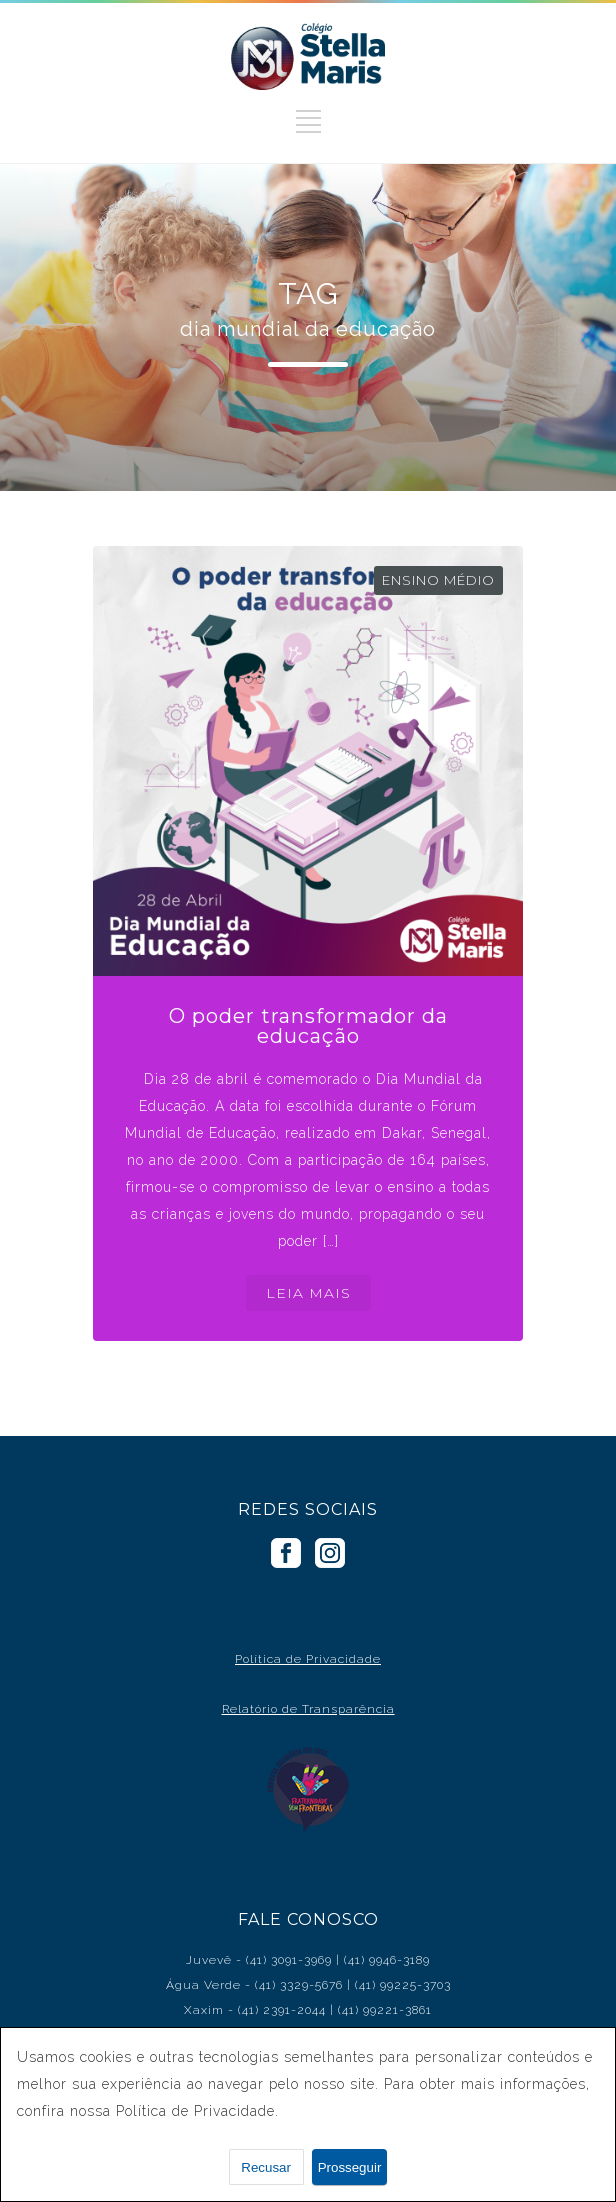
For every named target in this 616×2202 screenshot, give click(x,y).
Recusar (266, 2167)
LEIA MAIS (308, 1293)
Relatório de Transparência (308, 1709)
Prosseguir (350, 2167)
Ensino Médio (438, 580)
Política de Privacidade (308, 1659)
